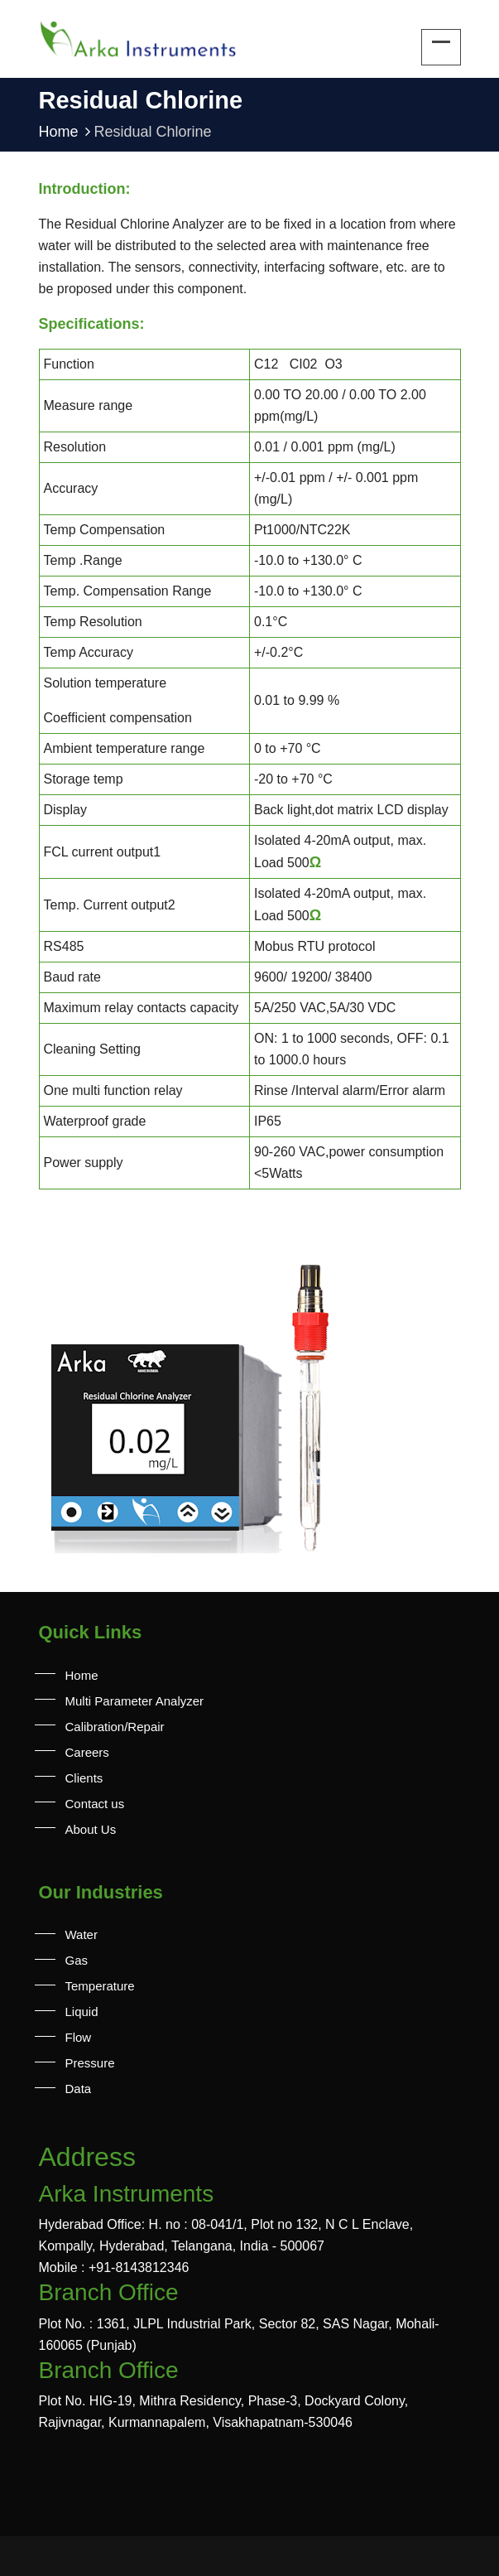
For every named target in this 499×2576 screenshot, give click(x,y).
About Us (91, 1829)
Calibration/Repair (115, 1727)
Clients (84, 1778)
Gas (77, 1960)
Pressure (90, 2063)
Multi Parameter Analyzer (134, 1701)
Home (66, 131)
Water (81, 1934)
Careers (87, 1752)
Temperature (100, 1986)
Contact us (95, 1804)
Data (78, 2089)
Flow (78, 2037)
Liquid (81, 2011)
